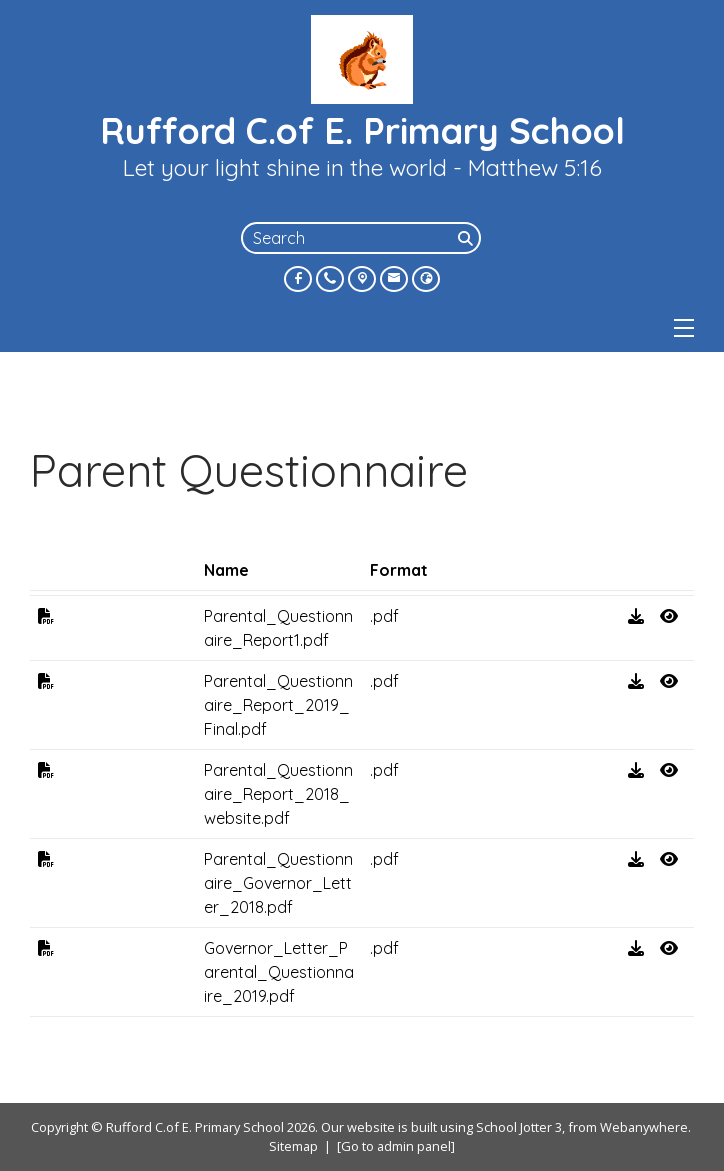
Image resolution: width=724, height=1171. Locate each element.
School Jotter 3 (519, 1127)
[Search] (467, 238)
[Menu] (684, 328)
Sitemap (293, 1146)
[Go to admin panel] (396, 1146)
